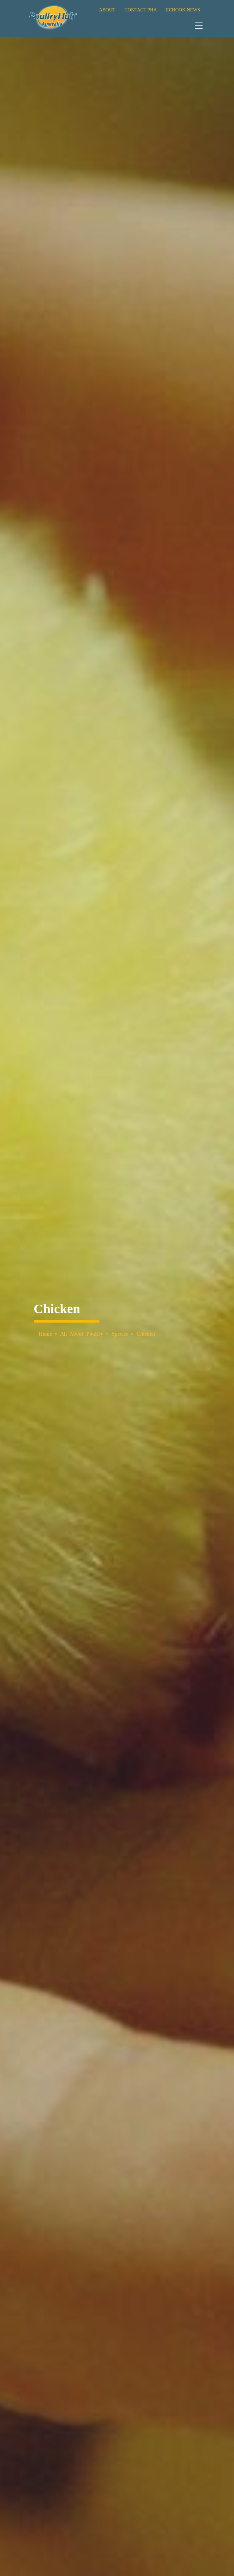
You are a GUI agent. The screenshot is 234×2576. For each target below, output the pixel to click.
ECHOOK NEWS (183, 9)
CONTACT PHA (141, 9)
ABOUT (107, 9)
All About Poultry (81, 1334)
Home (45, 1334)
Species (120, 1334)
